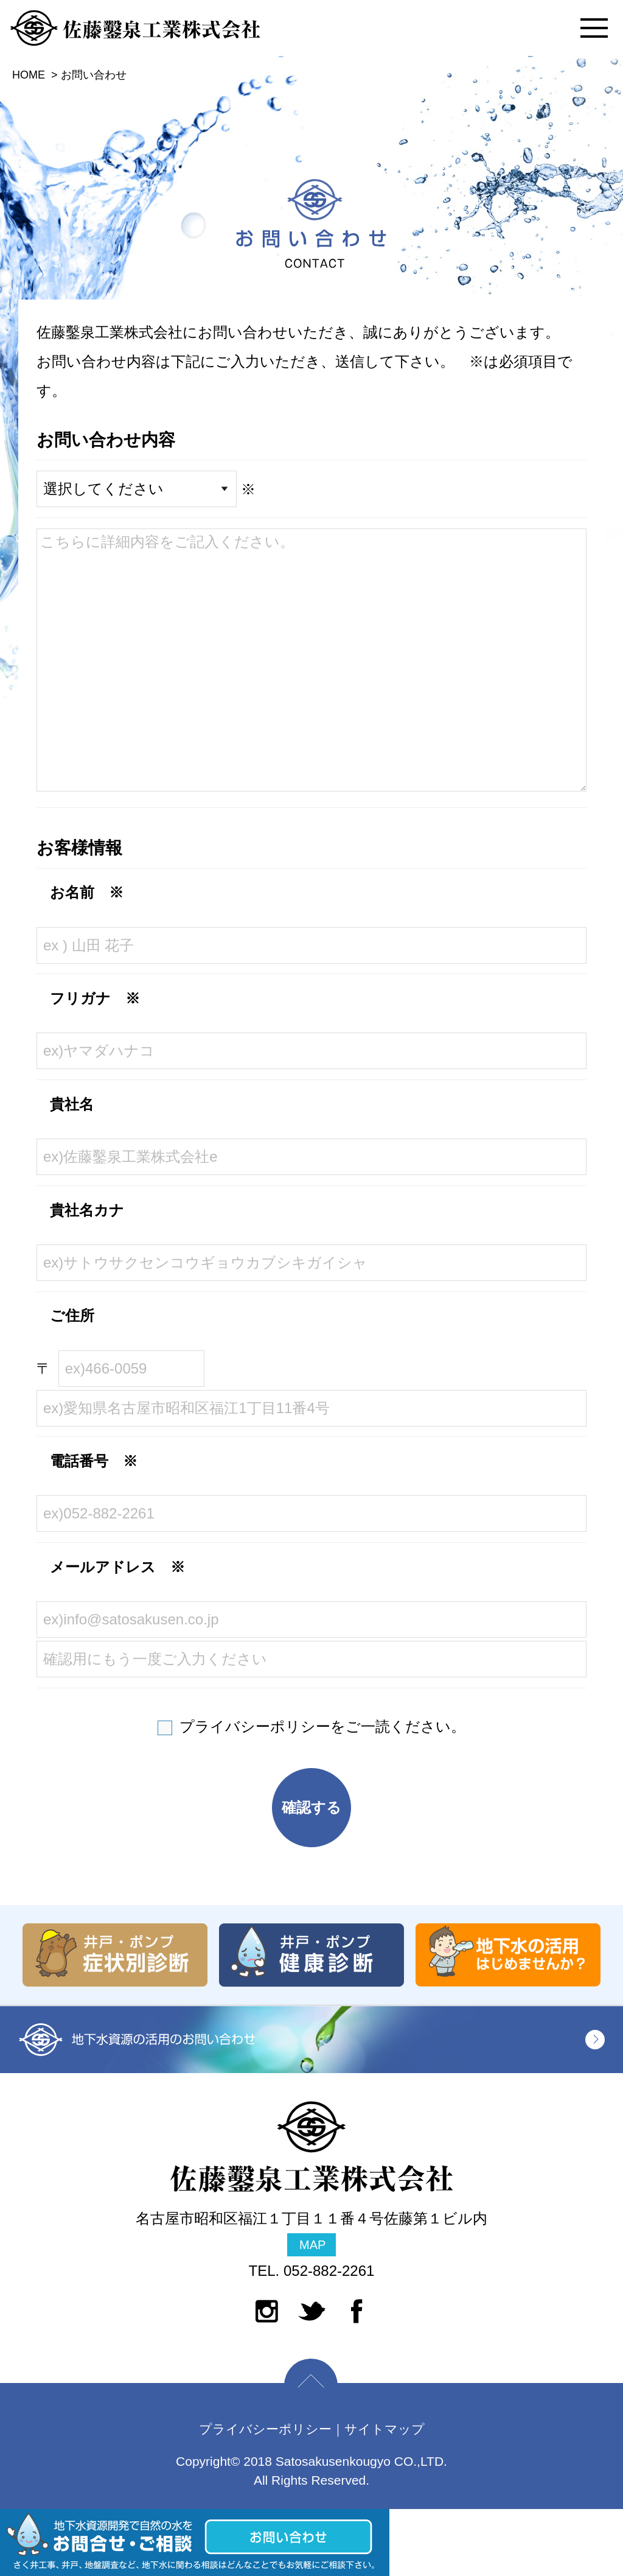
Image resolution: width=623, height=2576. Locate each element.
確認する (311, 1807)
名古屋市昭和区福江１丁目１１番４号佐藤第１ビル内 (311, 2233)
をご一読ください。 (322, 1726)
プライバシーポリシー (254, 1726)
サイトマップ (384, 2429)
